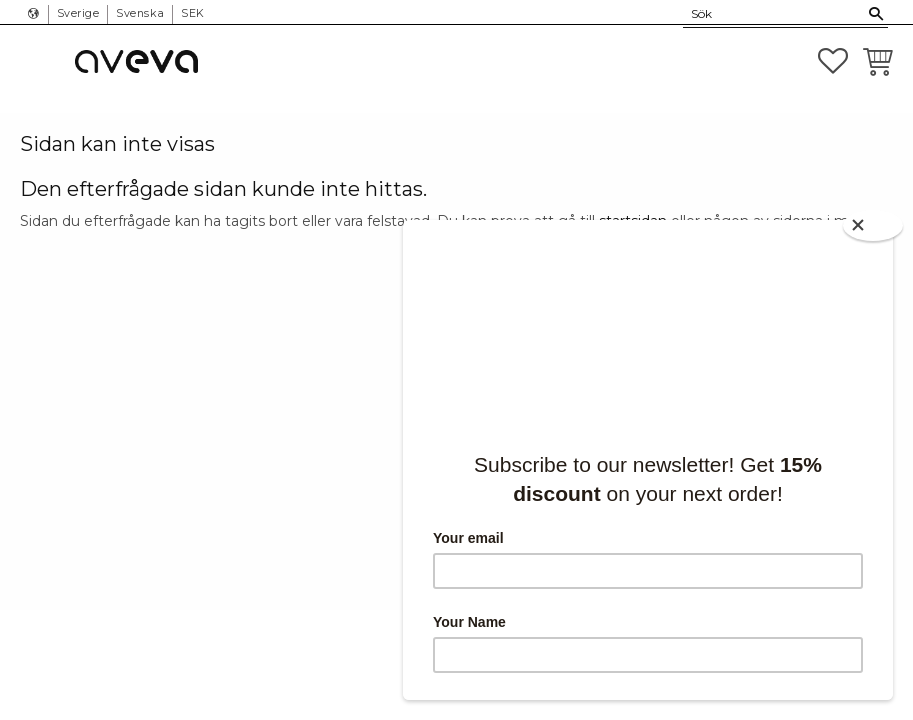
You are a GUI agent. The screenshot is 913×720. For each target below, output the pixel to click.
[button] (833, 61)
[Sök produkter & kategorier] (774, 14)
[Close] (873, 225)
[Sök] (876, 14)
